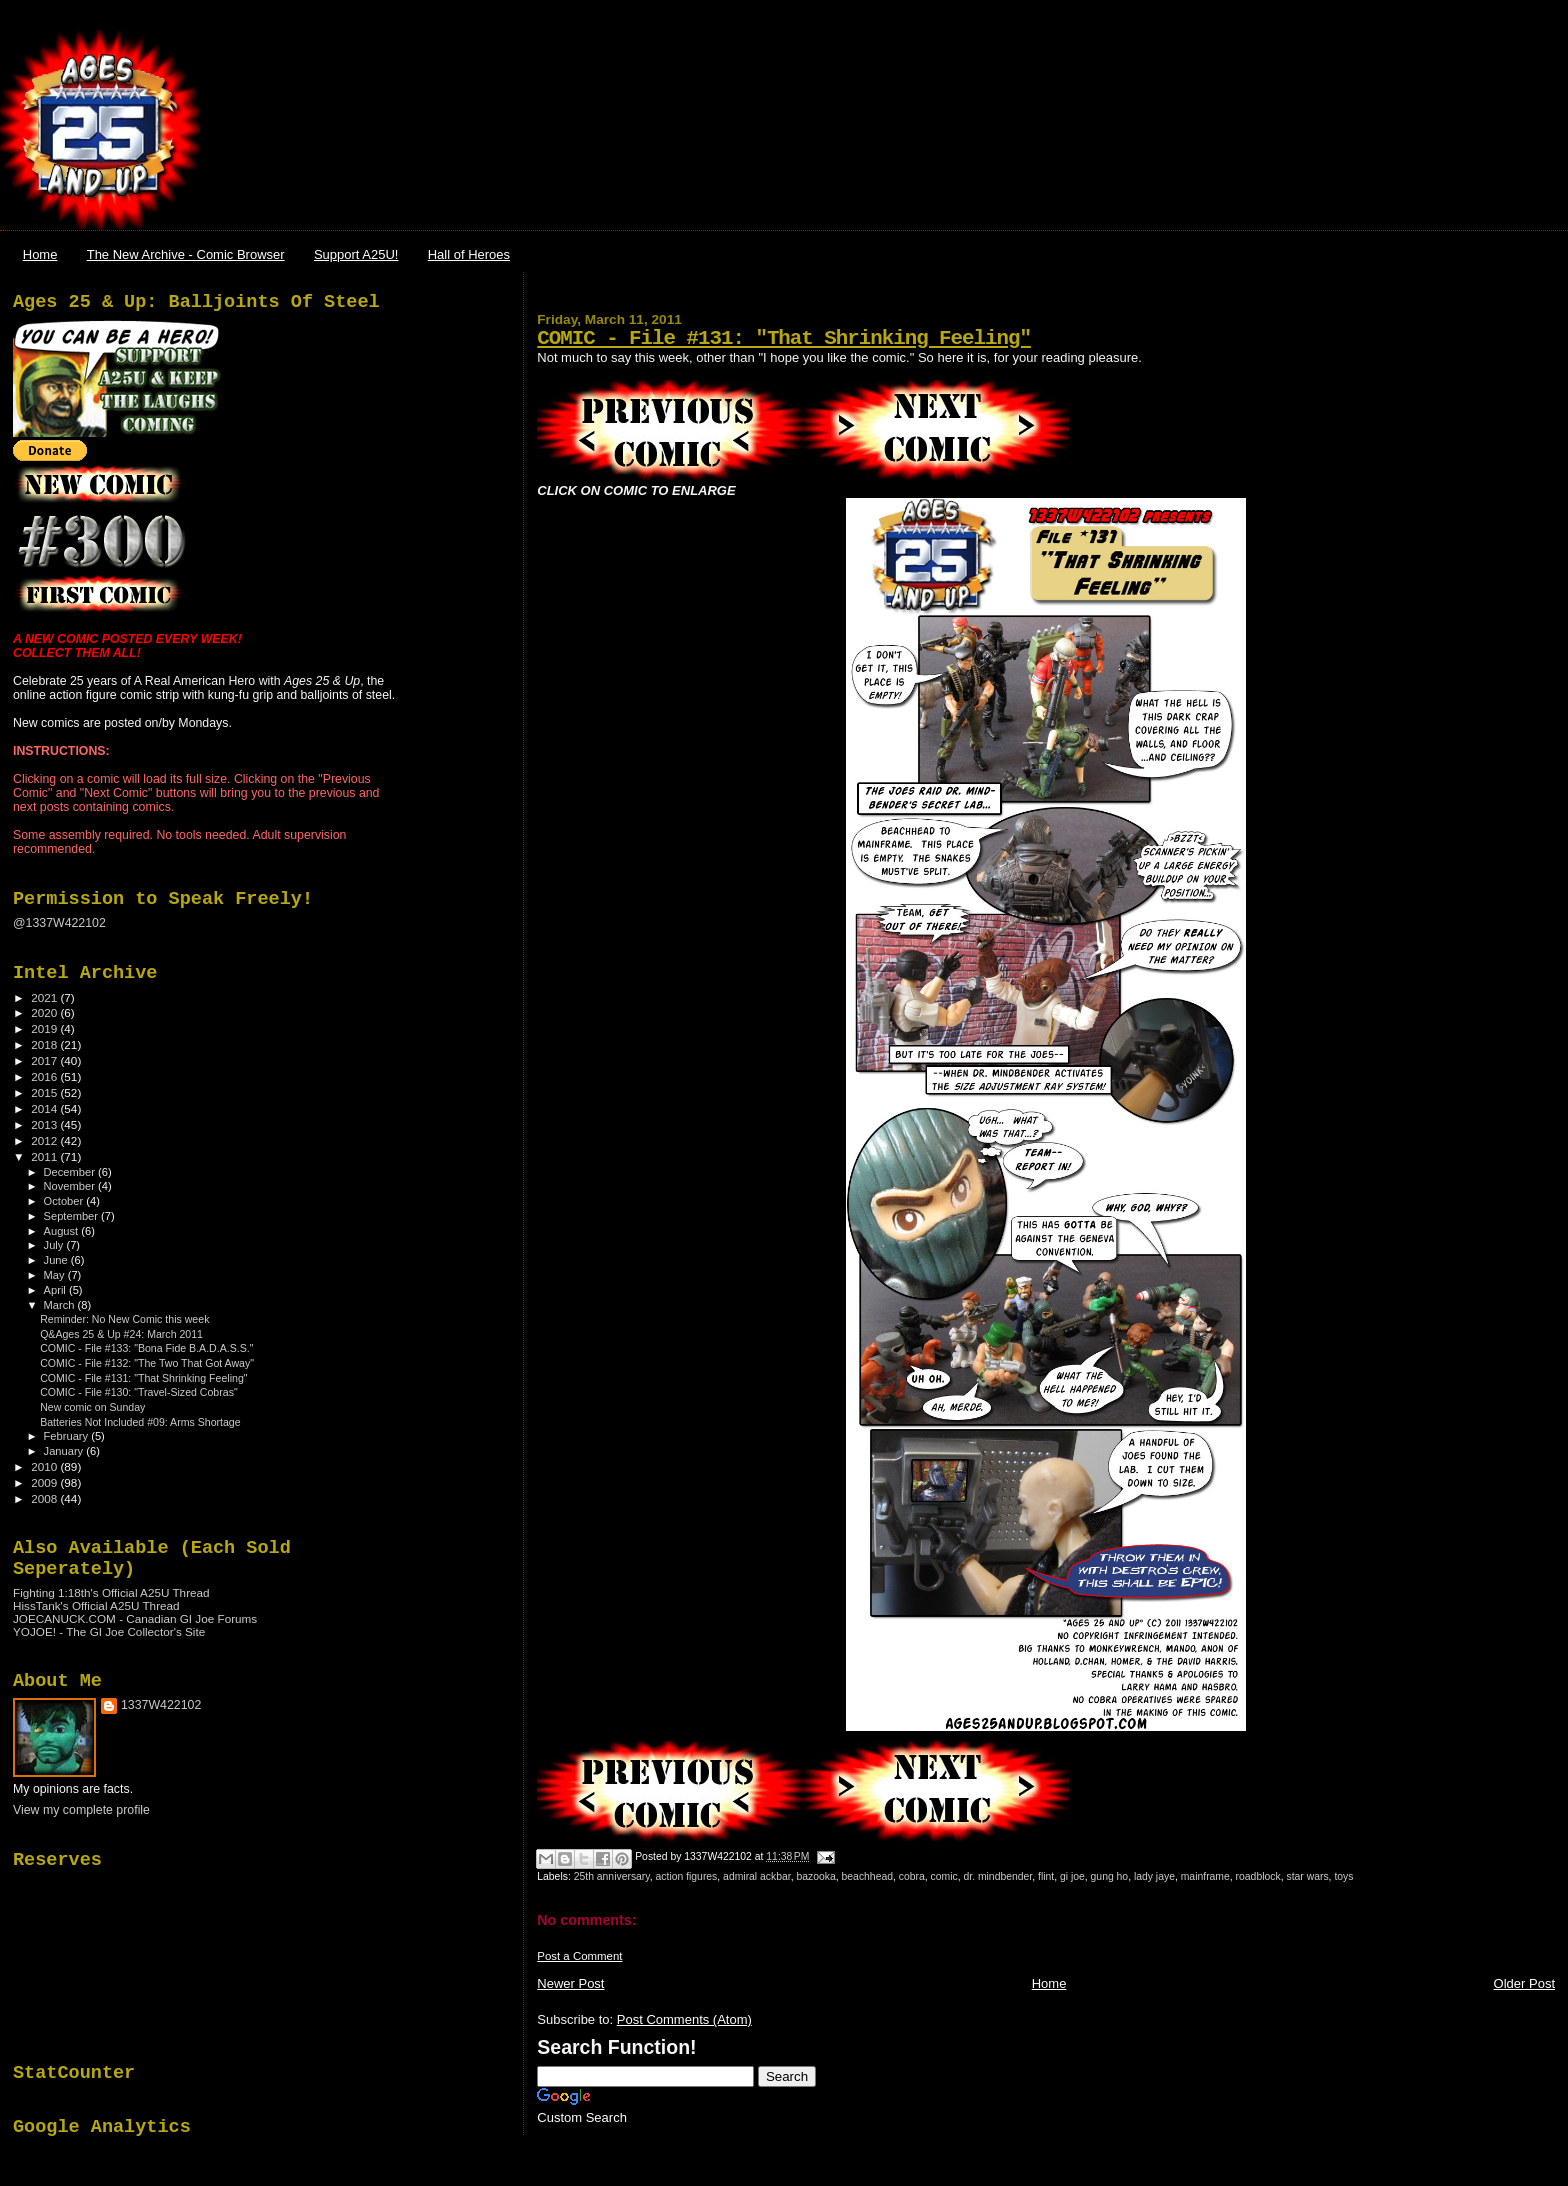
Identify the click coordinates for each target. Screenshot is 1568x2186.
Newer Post (570, 1983)
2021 (45, 997)
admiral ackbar (757, 1876)
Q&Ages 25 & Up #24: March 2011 (121, 1334)
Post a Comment (579, 1956)
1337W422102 (161, 1705)
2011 (45, 1156)
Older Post (1524, 1983)
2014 (45, 1108)
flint (1046, 1876)
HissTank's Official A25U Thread (96, 1605)
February (68, 1436)
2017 (45, 1060)
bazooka (815, 1876)
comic (944, 1876)
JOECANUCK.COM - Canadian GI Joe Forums (135, 1618)
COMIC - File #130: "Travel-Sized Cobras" (139, 1392)
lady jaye (1154, 1876)
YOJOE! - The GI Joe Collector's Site (109, 1631)
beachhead (867, 1876)
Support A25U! (356, 254)
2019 (45, 1028)
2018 (45, 1044)
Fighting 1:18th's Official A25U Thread (111, 1592)
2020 (45, 1012)
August (63, 1231)
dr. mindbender (997, 1876)
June (57, 1260)
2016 (45, 1076)
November (71, 1186)
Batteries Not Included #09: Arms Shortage (140, 1422)
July (55, 1245)
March (61, 1305)
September (73, 1216)
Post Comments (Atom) (684, 2019)
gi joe (1072, 1876)
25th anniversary (612, 1876)
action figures (687, 1876)
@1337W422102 (59, 923)
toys (1343, 1876)
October (65, 1201)
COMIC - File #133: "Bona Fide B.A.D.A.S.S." (146, 1348)
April (56, 1290)
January (65, 1451)
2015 (45, 1092)
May (56, 1275)
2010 (45, 1466)
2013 (45, 1124)
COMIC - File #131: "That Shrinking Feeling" (784, 338)
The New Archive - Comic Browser (186, 254)
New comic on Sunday (92, 1407)
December (71, 1172)
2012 (45, 1140)
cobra (912, 1876)
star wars (1307, 1876)
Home (40, 254)
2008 (45, 1498)
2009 (45, 1482)
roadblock (1258, 1876)
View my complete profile (81, 1810)
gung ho (1110, 1876)
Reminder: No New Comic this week (124, 1319)
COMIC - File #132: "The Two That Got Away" (147, 1363)
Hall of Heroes (469, 254)
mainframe (1205, 1876)
